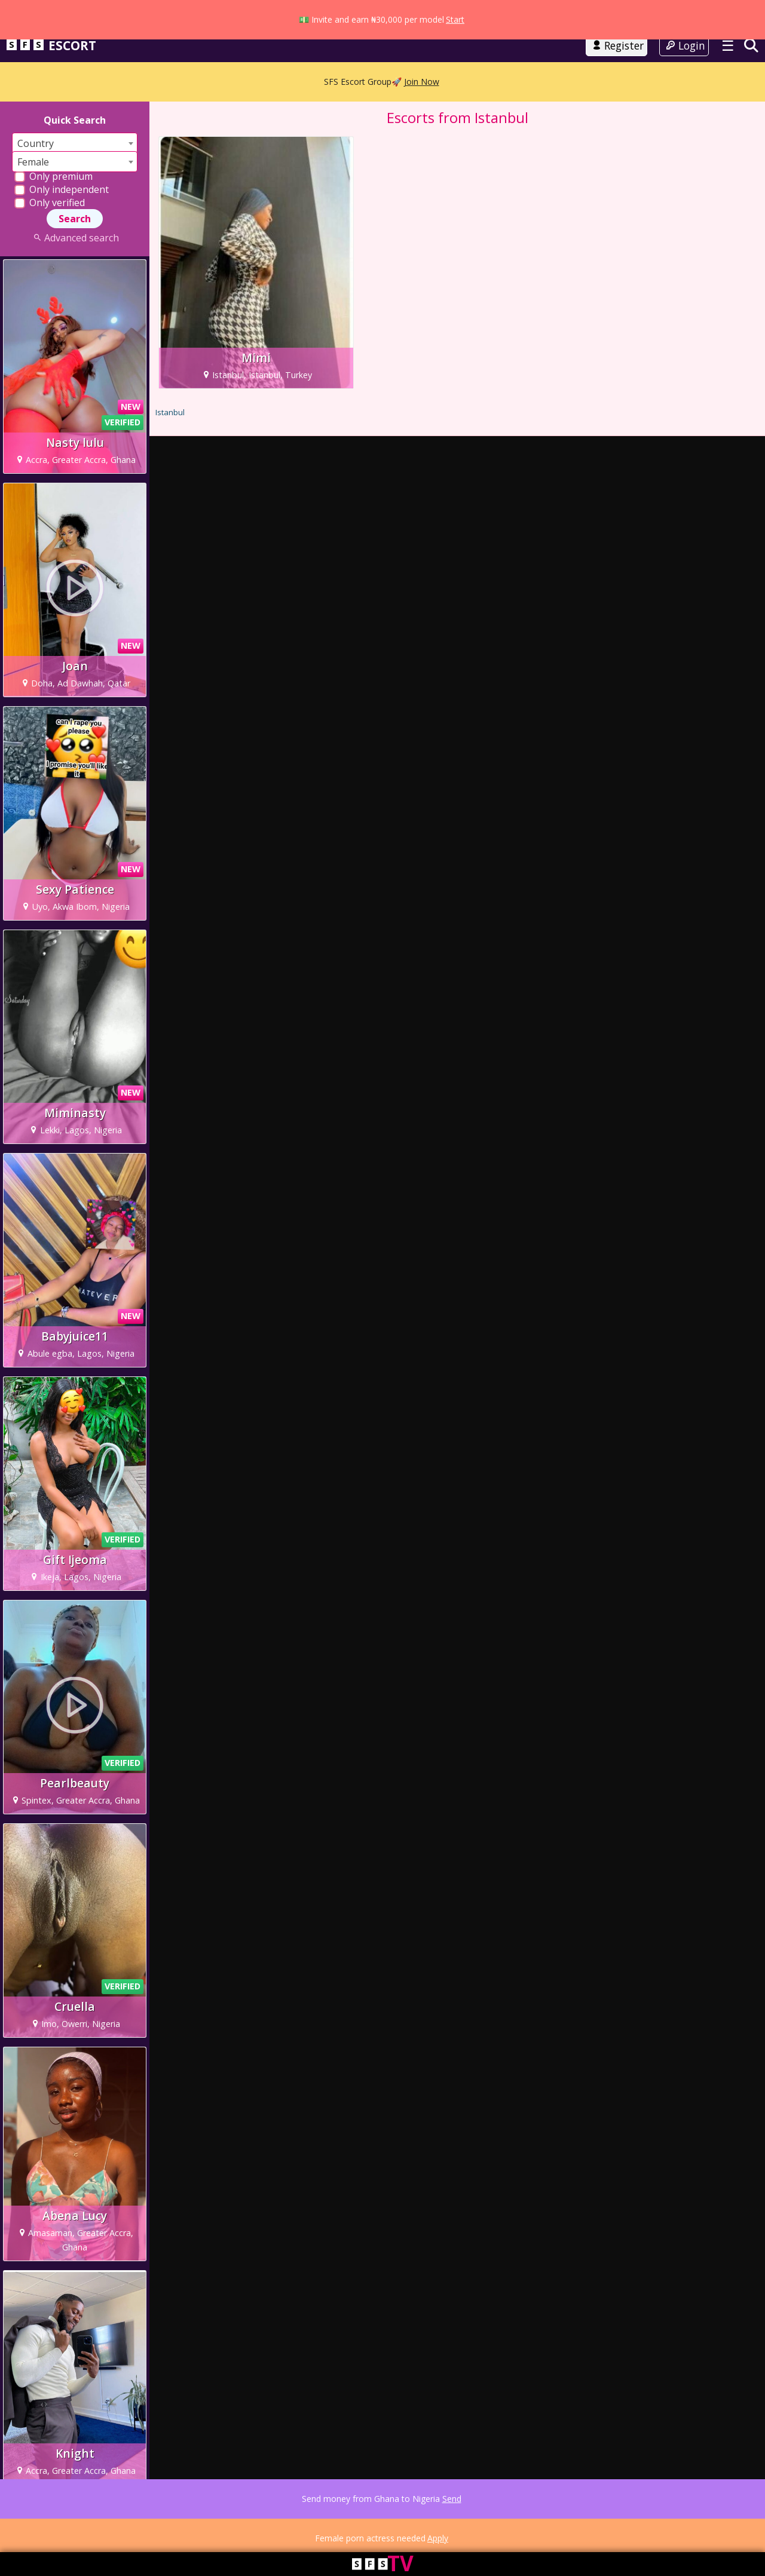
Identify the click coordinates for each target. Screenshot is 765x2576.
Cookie (111, 2527)
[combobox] (74, 155)
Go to (382, 26)
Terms (50, 2527)
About (22, 2527)
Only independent (61, 201)
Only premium (53, 188)
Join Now (421, 66)
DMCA (204, 2527)
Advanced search (74, 249)
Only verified (49, 214)
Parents (174, 2527)
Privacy (80, 2527)
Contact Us (357, 2527)
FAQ (326, 2527)
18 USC (141, 2527)
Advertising (241, 2527)
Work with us (290, 2527)
